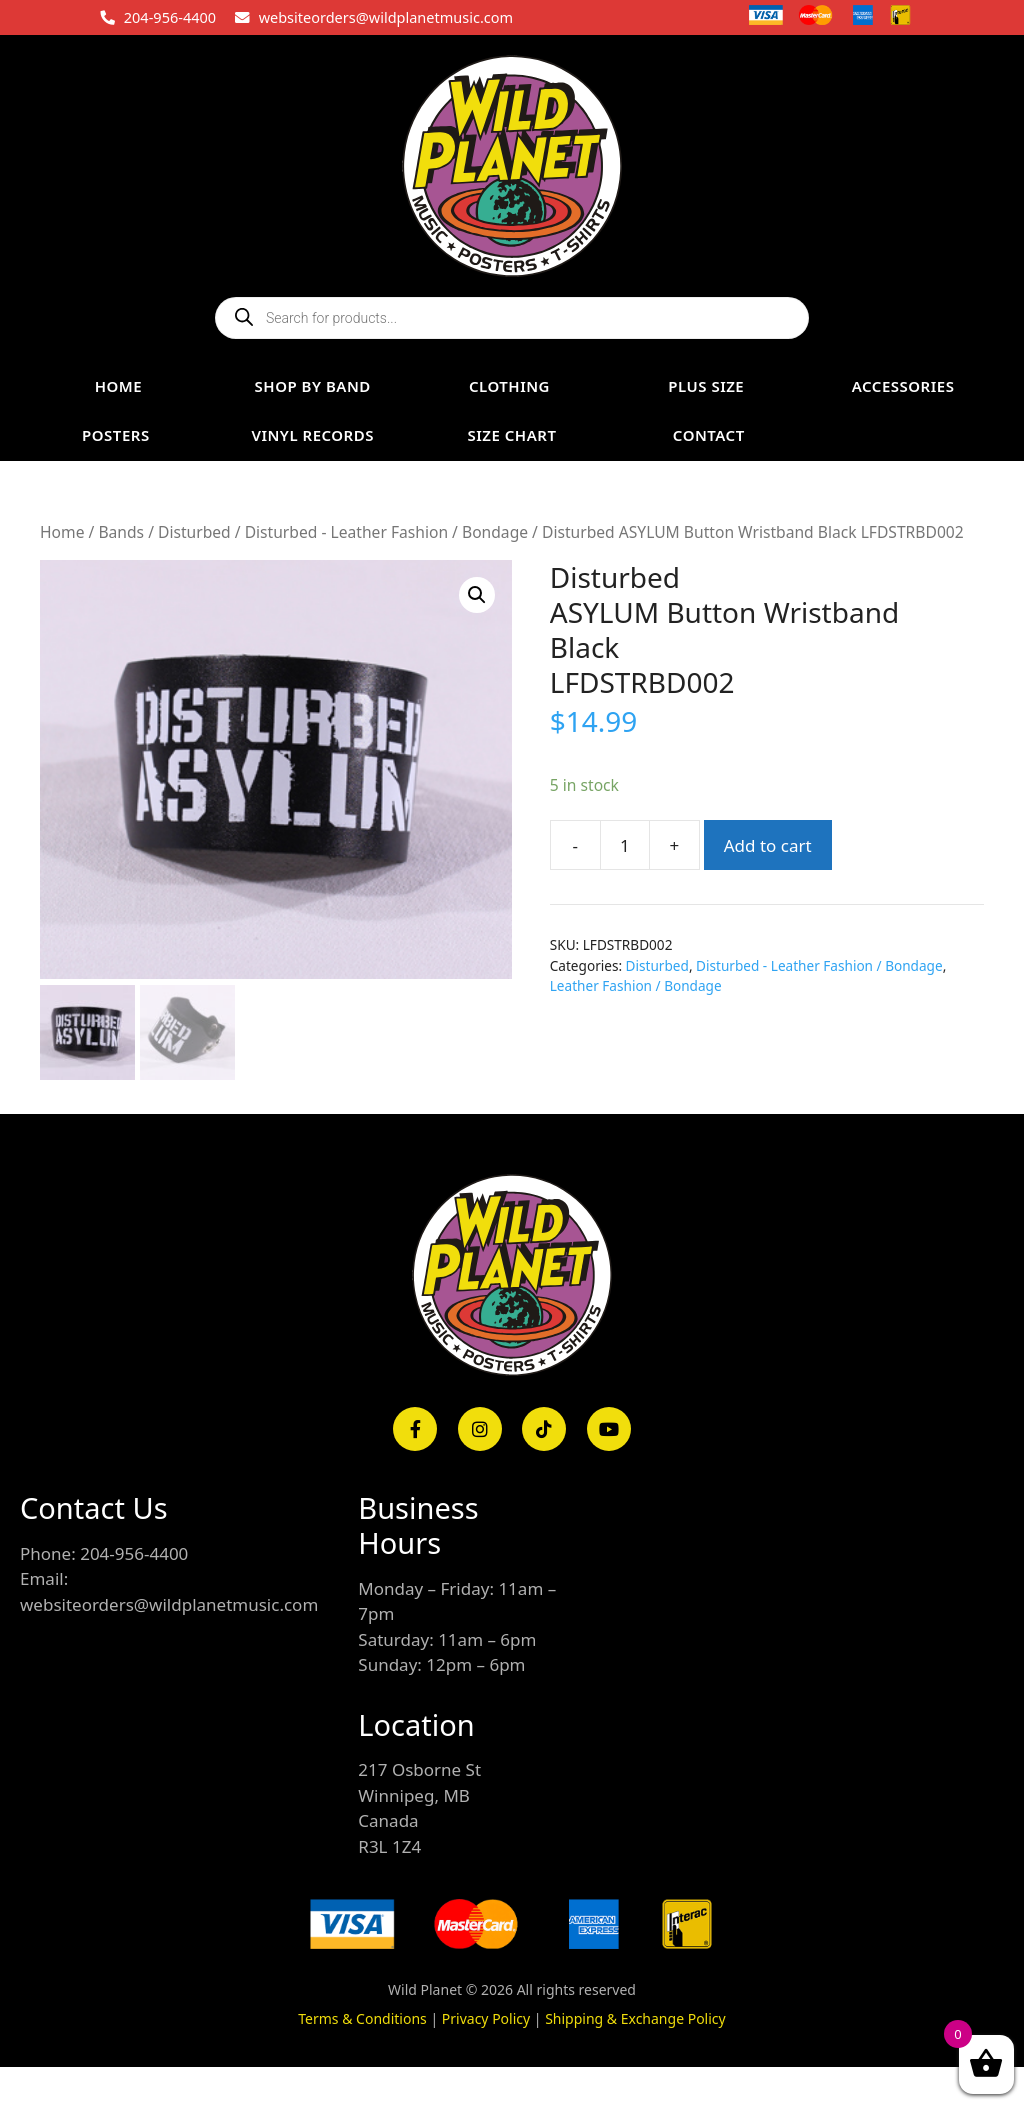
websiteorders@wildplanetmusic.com (386, 17)
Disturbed (194, 532)
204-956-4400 (170, 17)
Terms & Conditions (362, 2017)
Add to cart (768, 845)
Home (62, 532)
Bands (121, 532)
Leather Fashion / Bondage (636, 985)
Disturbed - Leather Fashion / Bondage (386, 532)
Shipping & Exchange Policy (635, 2017)
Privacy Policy (486, 2017)
